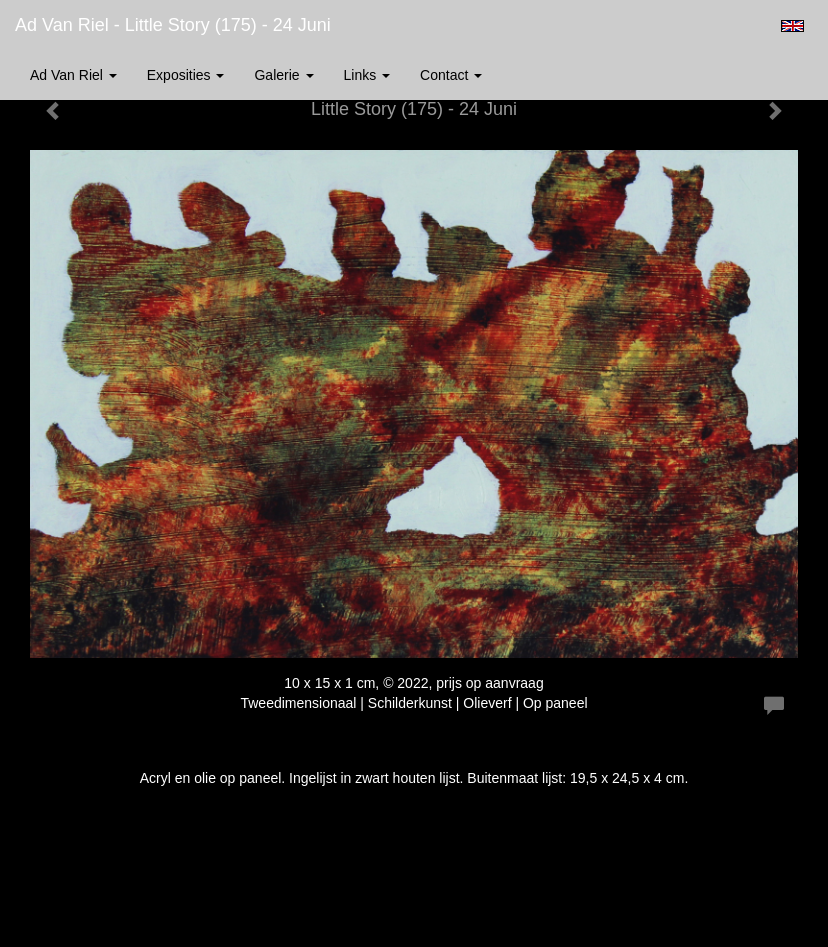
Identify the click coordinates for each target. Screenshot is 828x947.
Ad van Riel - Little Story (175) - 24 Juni (173, 25)
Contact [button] (451, 75)
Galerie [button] (283, 75)
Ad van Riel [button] (73, 75)
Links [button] (367, 75)
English (792, 26)
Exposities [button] (186, 75)
